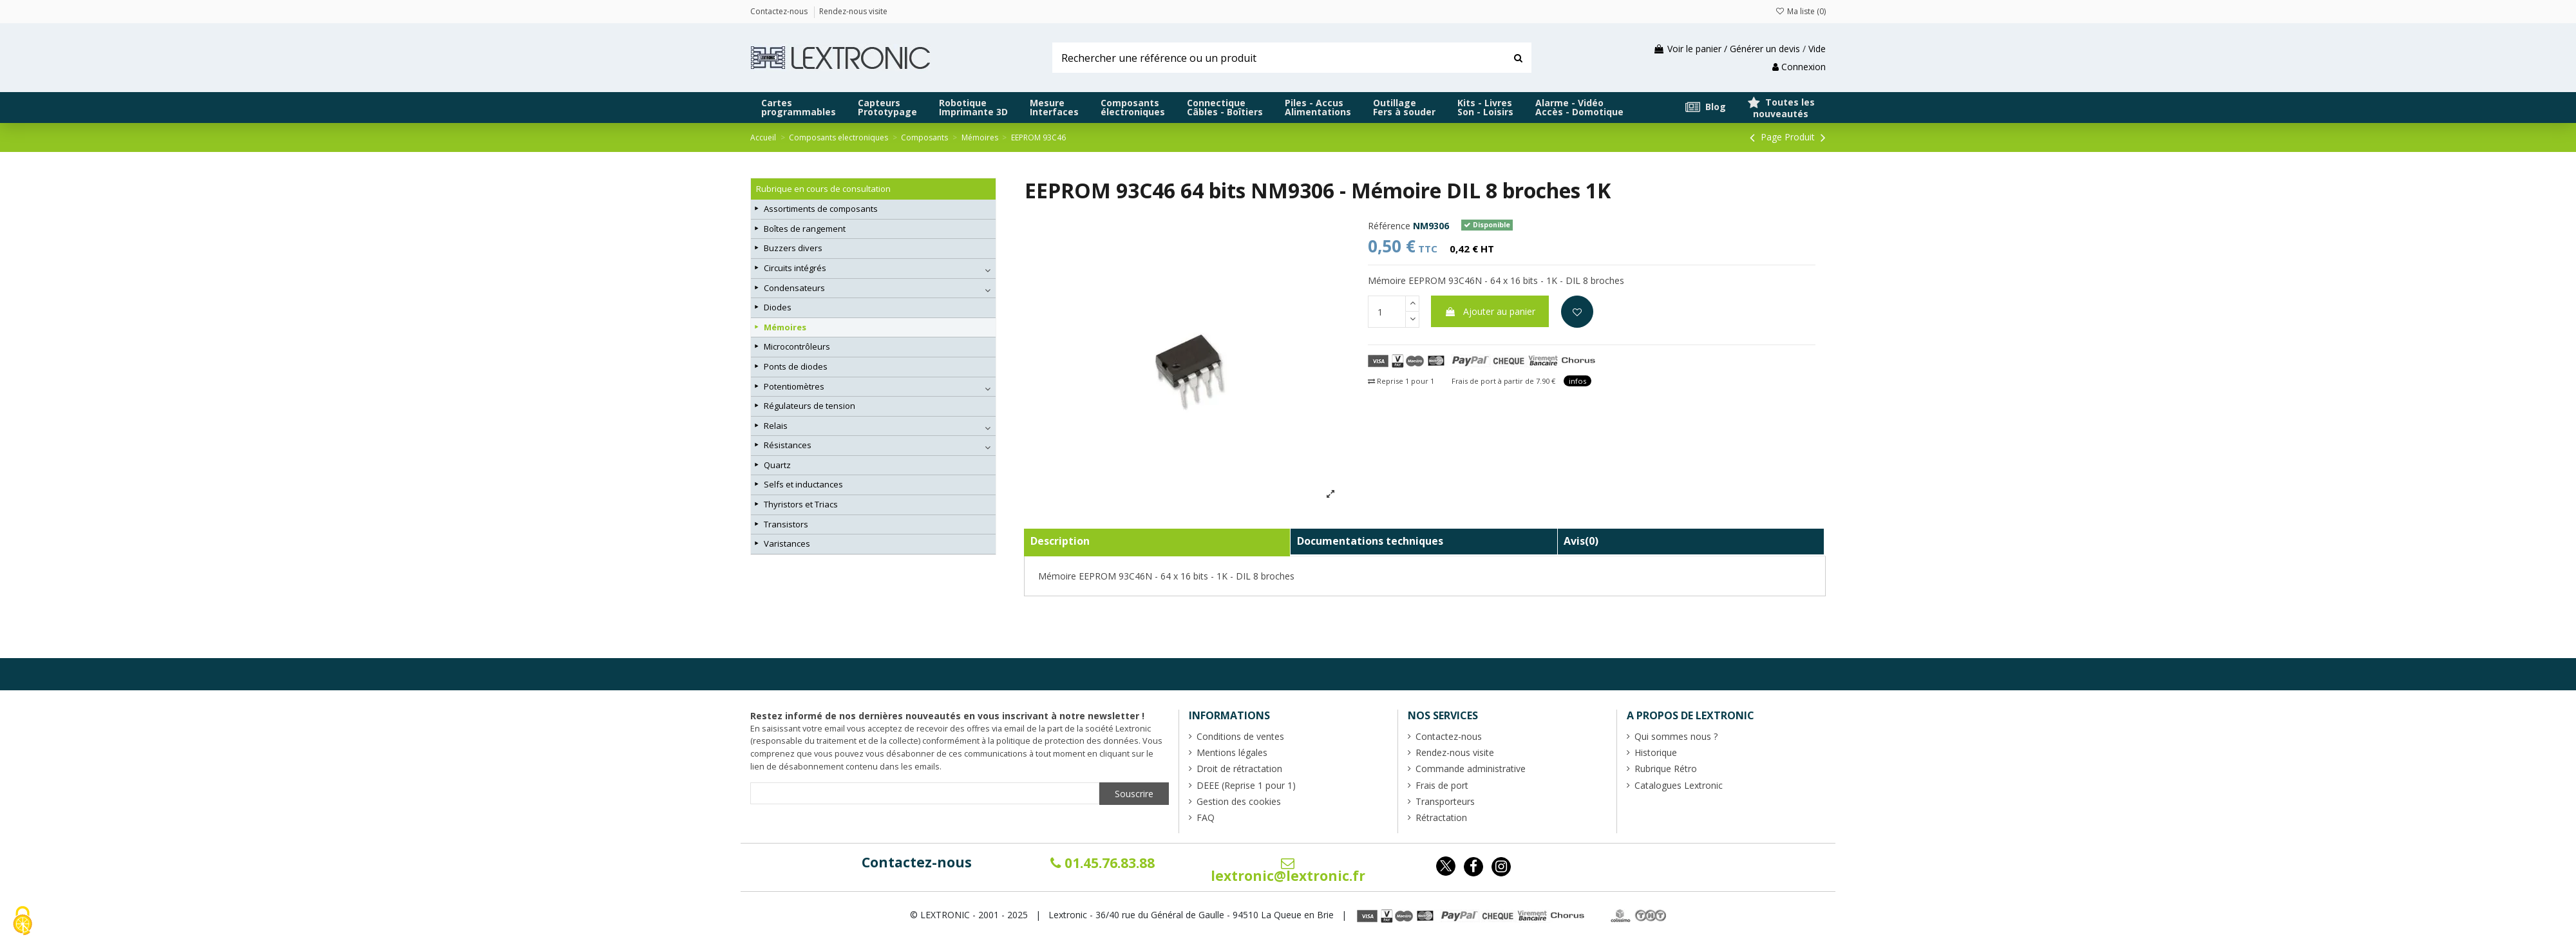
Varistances (787, 543)
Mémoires (785, 327)
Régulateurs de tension (809, 405)
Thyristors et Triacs (801, 504)
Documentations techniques (1370, 541)
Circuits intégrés (795, 268)
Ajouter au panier (1489, 311)
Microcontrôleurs (797, 346)
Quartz (777, 465)
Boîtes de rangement (805, 228)
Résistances (787, 445)
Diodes (777, 307)
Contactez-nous (917, 862)
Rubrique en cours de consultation (823, 188)
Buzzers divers (793, 248)
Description (1060, 541)
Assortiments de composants (821, 208)
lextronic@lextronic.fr (1288, 870)
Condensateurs (794, 288)
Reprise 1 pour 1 (1401, 381)
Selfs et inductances (803, 484)
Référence (1389, 226)
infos (1577, 381)
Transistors (786, 524)
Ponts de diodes (796, 366)
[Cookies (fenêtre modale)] (22, 922)
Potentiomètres (794, 386)
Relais (776, 425)
